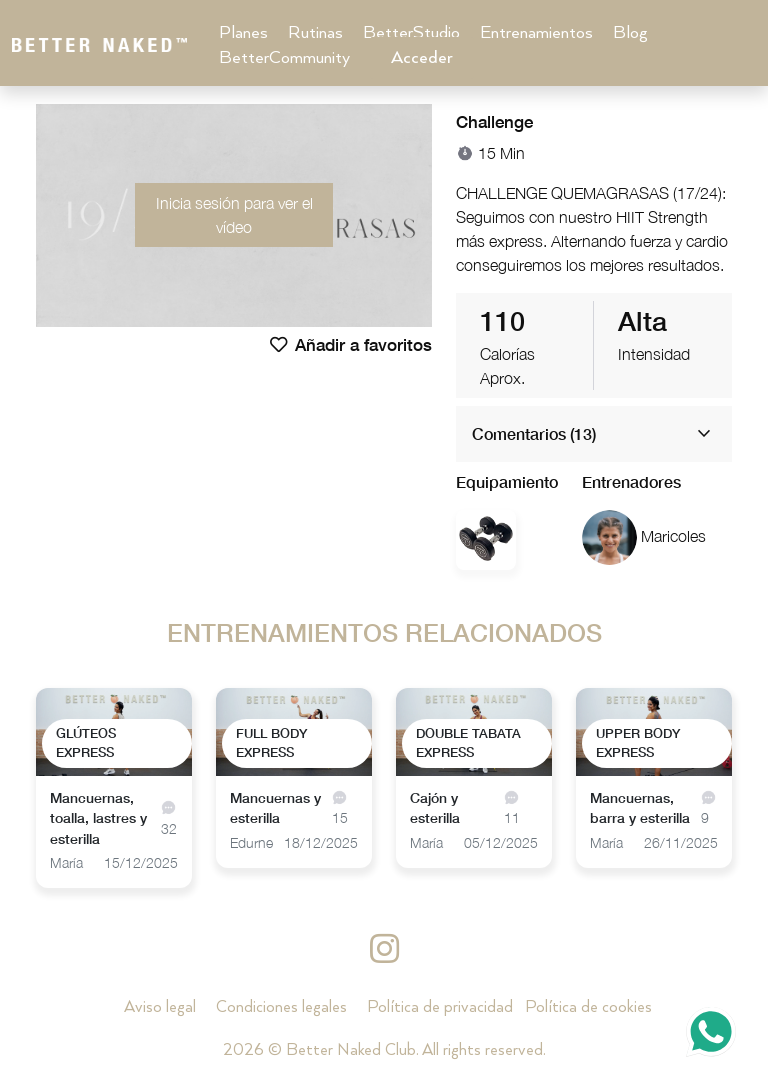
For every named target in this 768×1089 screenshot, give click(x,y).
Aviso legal (160, 1007)
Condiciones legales (281, 1007)
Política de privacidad (440, 1007)
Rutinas (315, 33)
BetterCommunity (284, 58)
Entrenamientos (536, 33)
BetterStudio (411, 33)
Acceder (422, 58)
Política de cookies (588, 1007)
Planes (243, 33)
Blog (630, 33)
